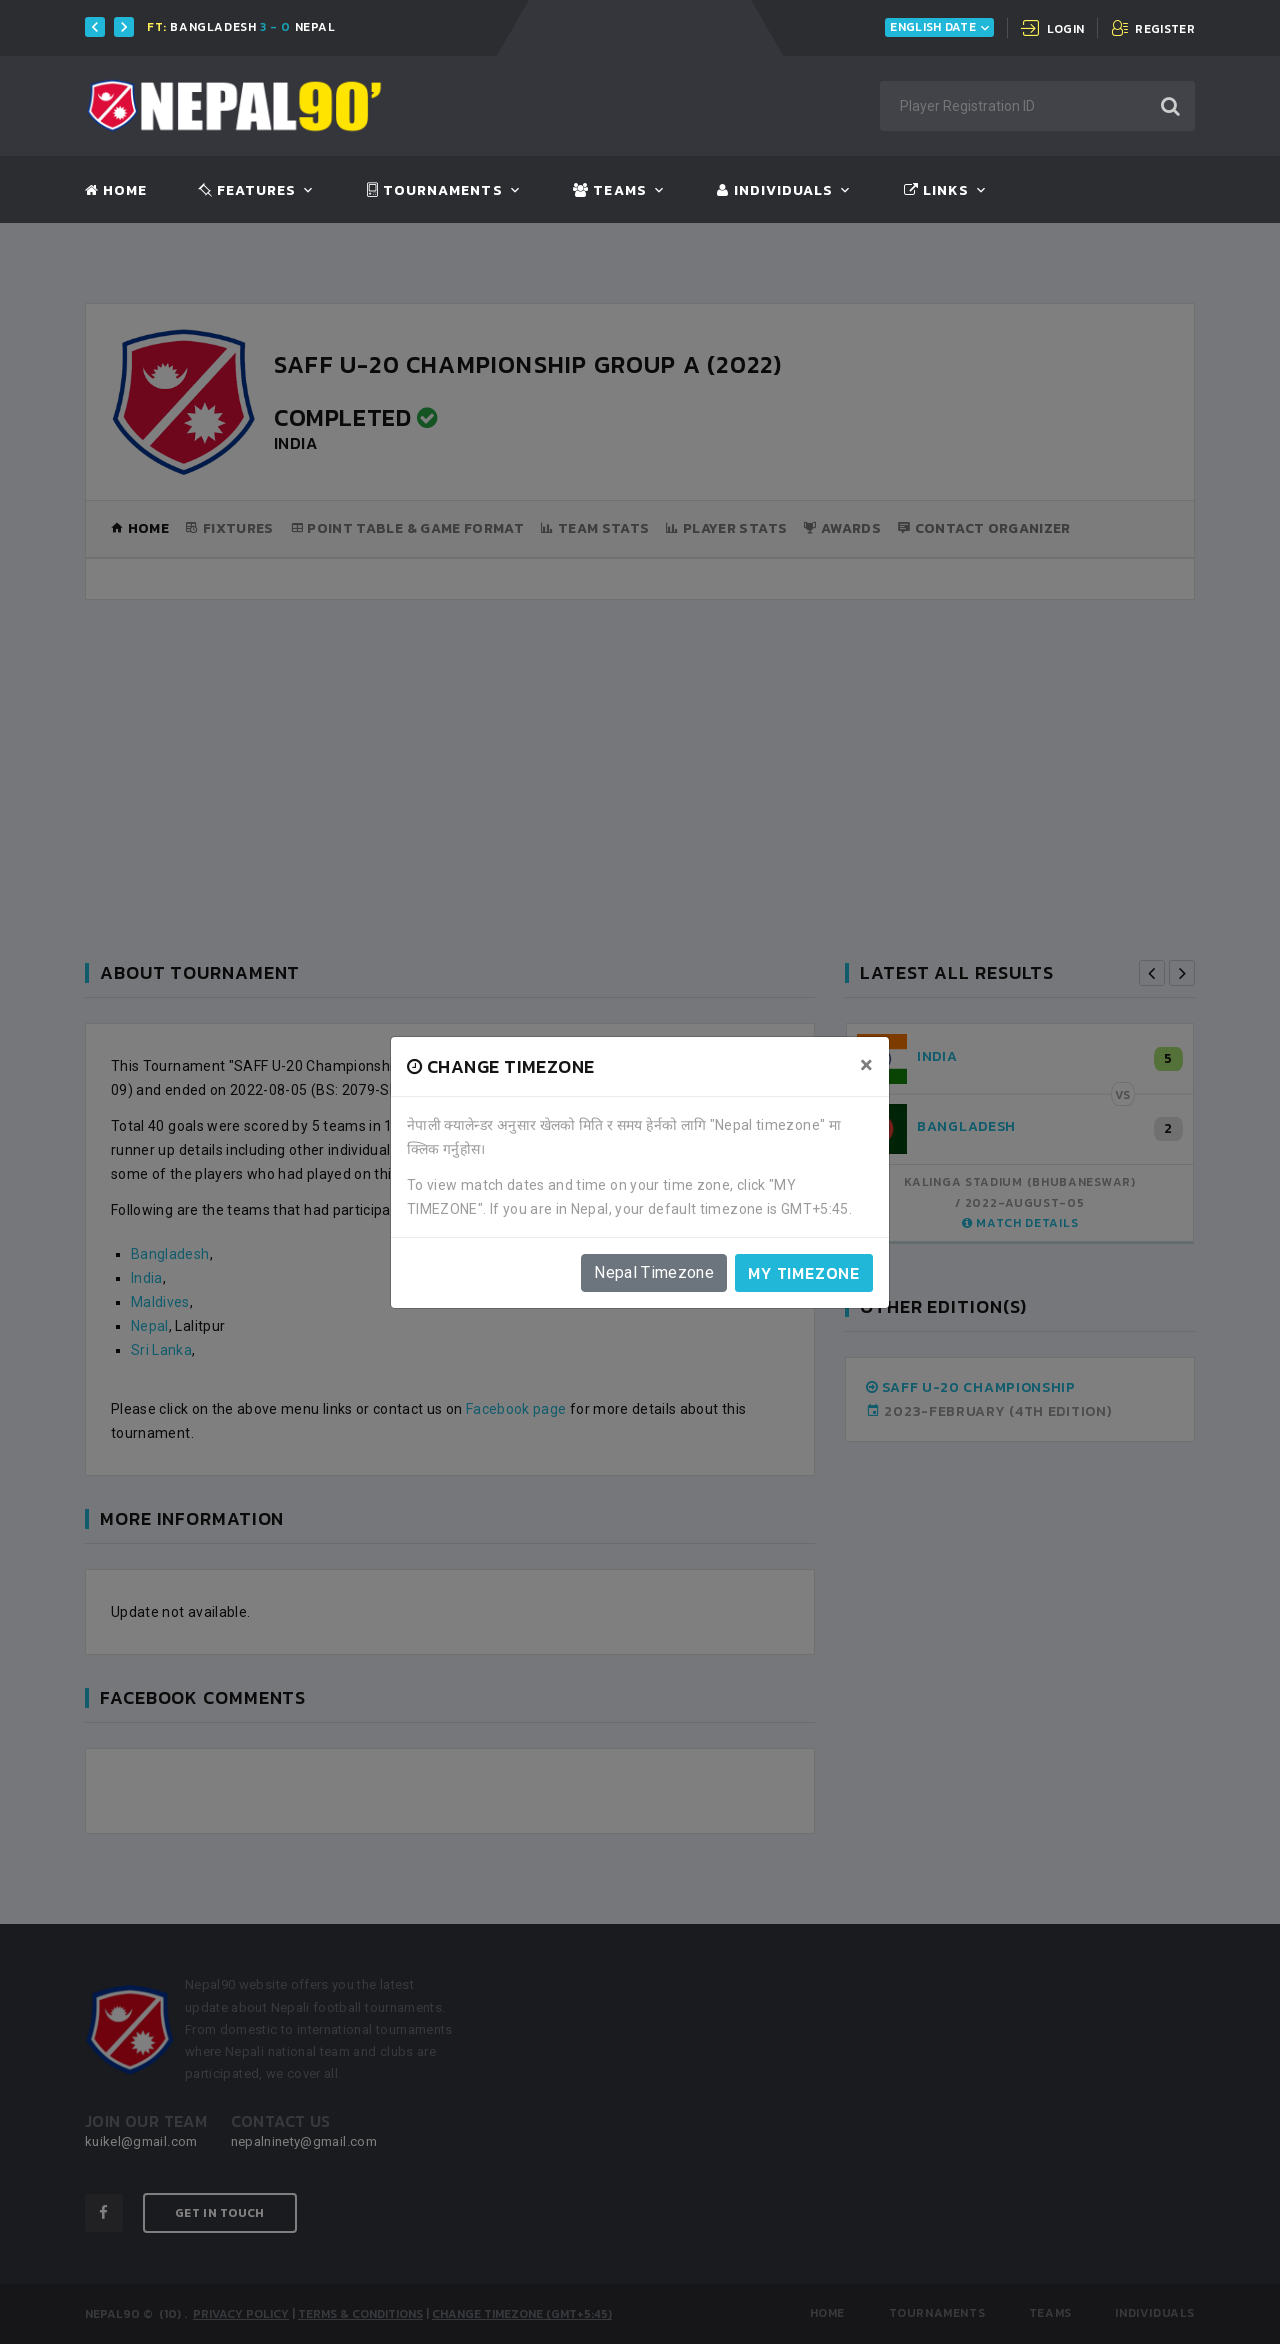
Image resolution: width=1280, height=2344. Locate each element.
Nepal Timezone (654, 1272)
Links (936, 191)
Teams (609, 191)
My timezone (804, 1273)
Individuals (775, 191)
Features (247, 191)
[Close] (866, 1065)
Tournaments (435, 191)
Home (116, 191)
